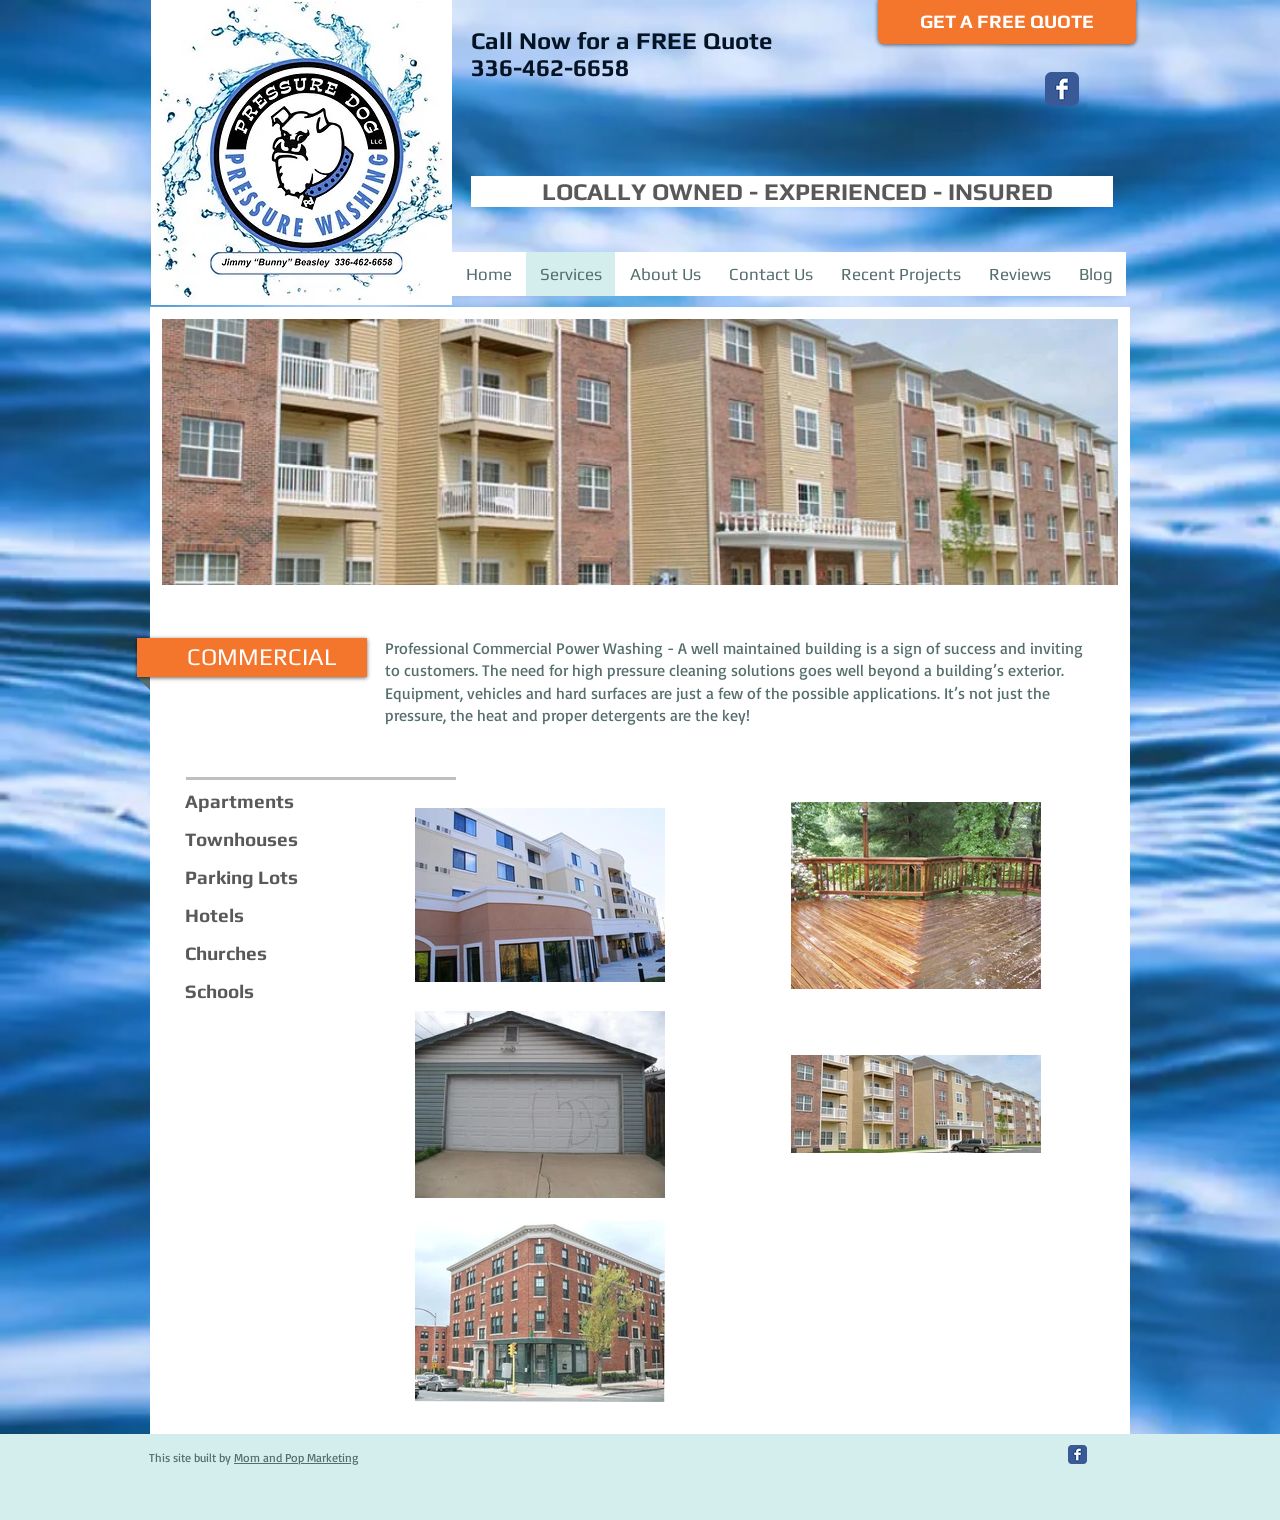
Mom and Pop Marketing (296, 1457)
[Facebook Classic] (1062, 89)
